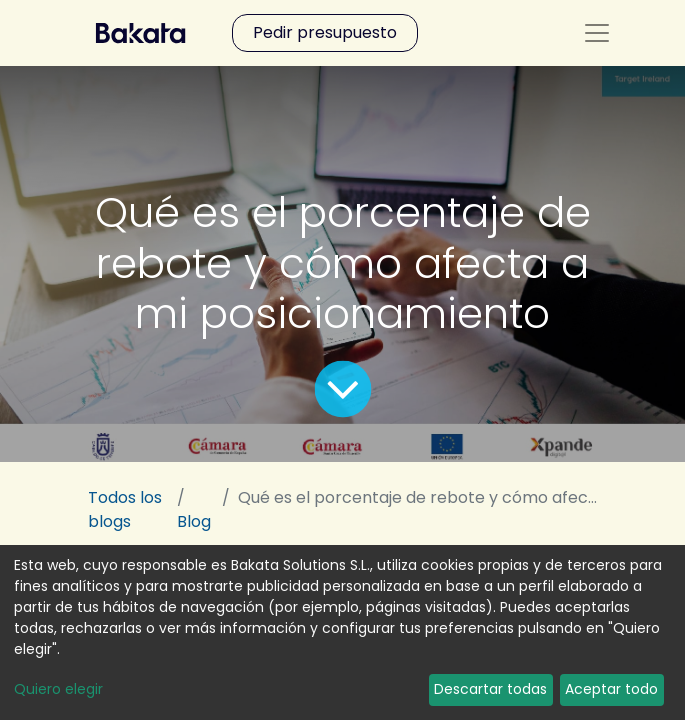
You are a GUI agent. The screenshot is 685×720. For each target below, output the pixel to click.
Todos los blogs (125, 509)
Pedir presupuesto (325, 32)
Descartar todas (490, 689)
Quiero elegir (58, 689)
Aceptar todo (611, 689)
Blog (194, 521)
